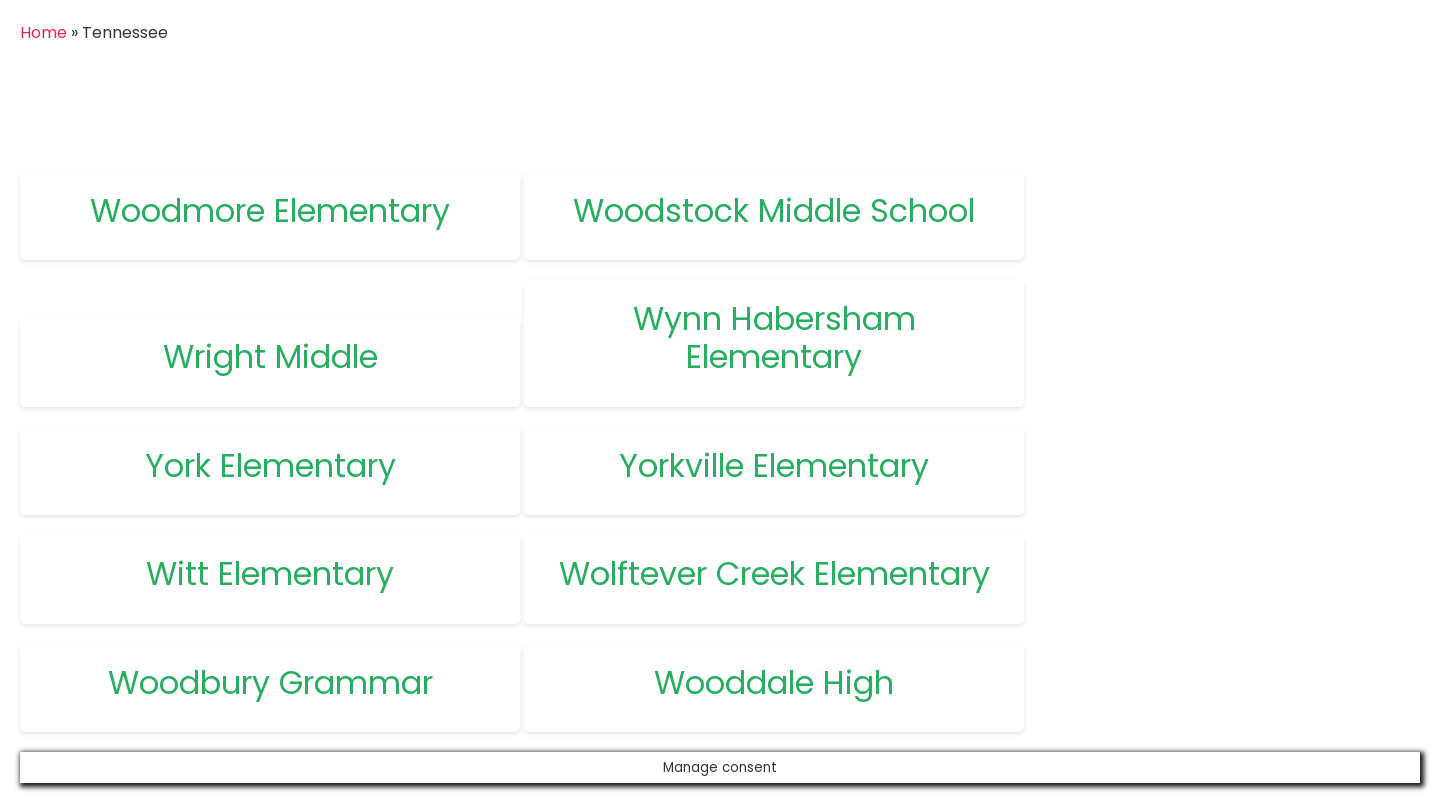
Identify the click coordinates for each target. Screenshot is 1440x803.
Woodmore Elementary (270, 210)
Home (43, 32)
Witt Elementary (270, 573)
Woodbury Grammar (270, 682)
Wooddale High (774, 682)
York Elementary (270, 465)
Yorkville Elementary (774, 465)
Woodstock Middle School (774, 210)
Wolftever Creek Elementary (774, 573)
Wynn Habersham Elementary (774, 337)
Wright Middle (270, 356)
